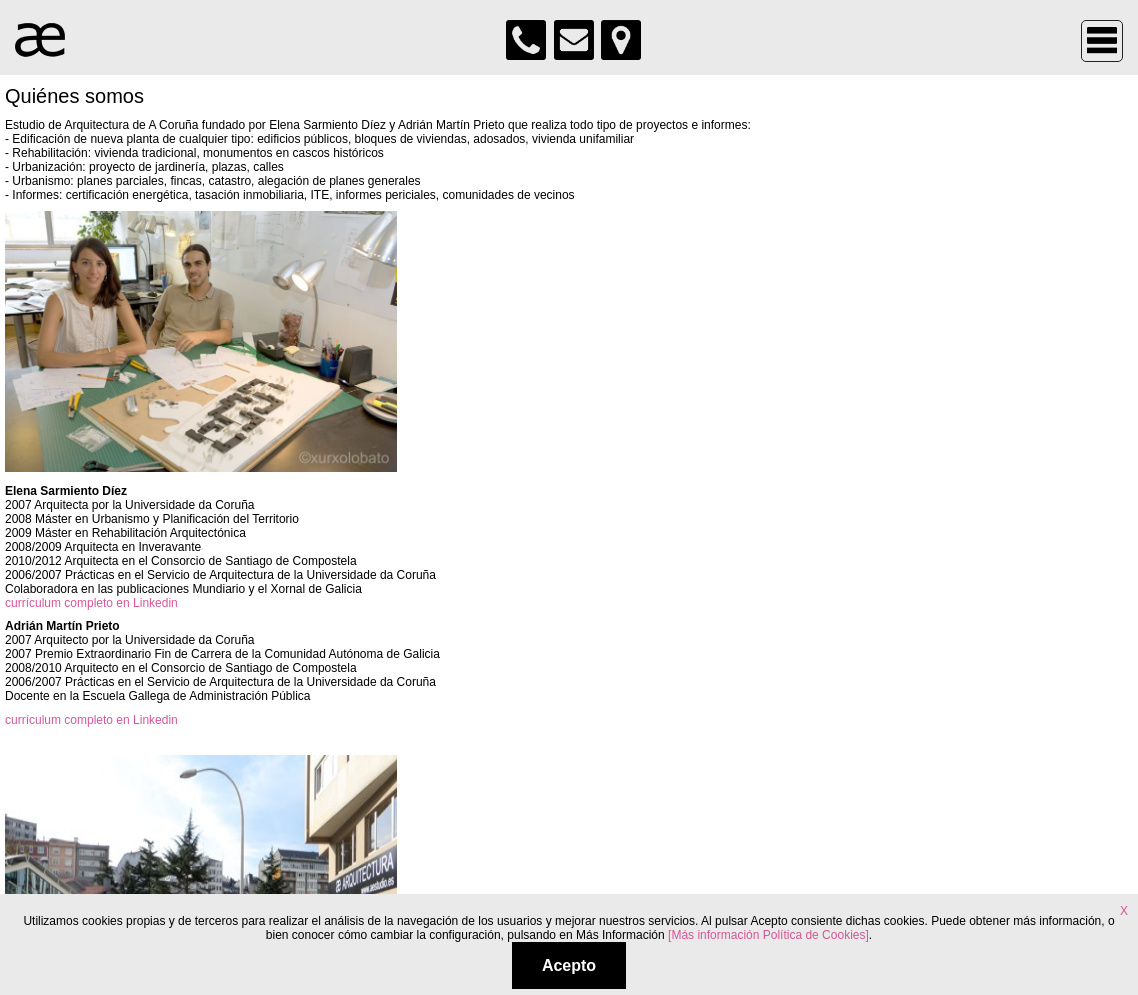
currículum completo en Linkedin (91, 603)
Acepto (569, 965)
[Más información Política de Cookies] (768, 935)
